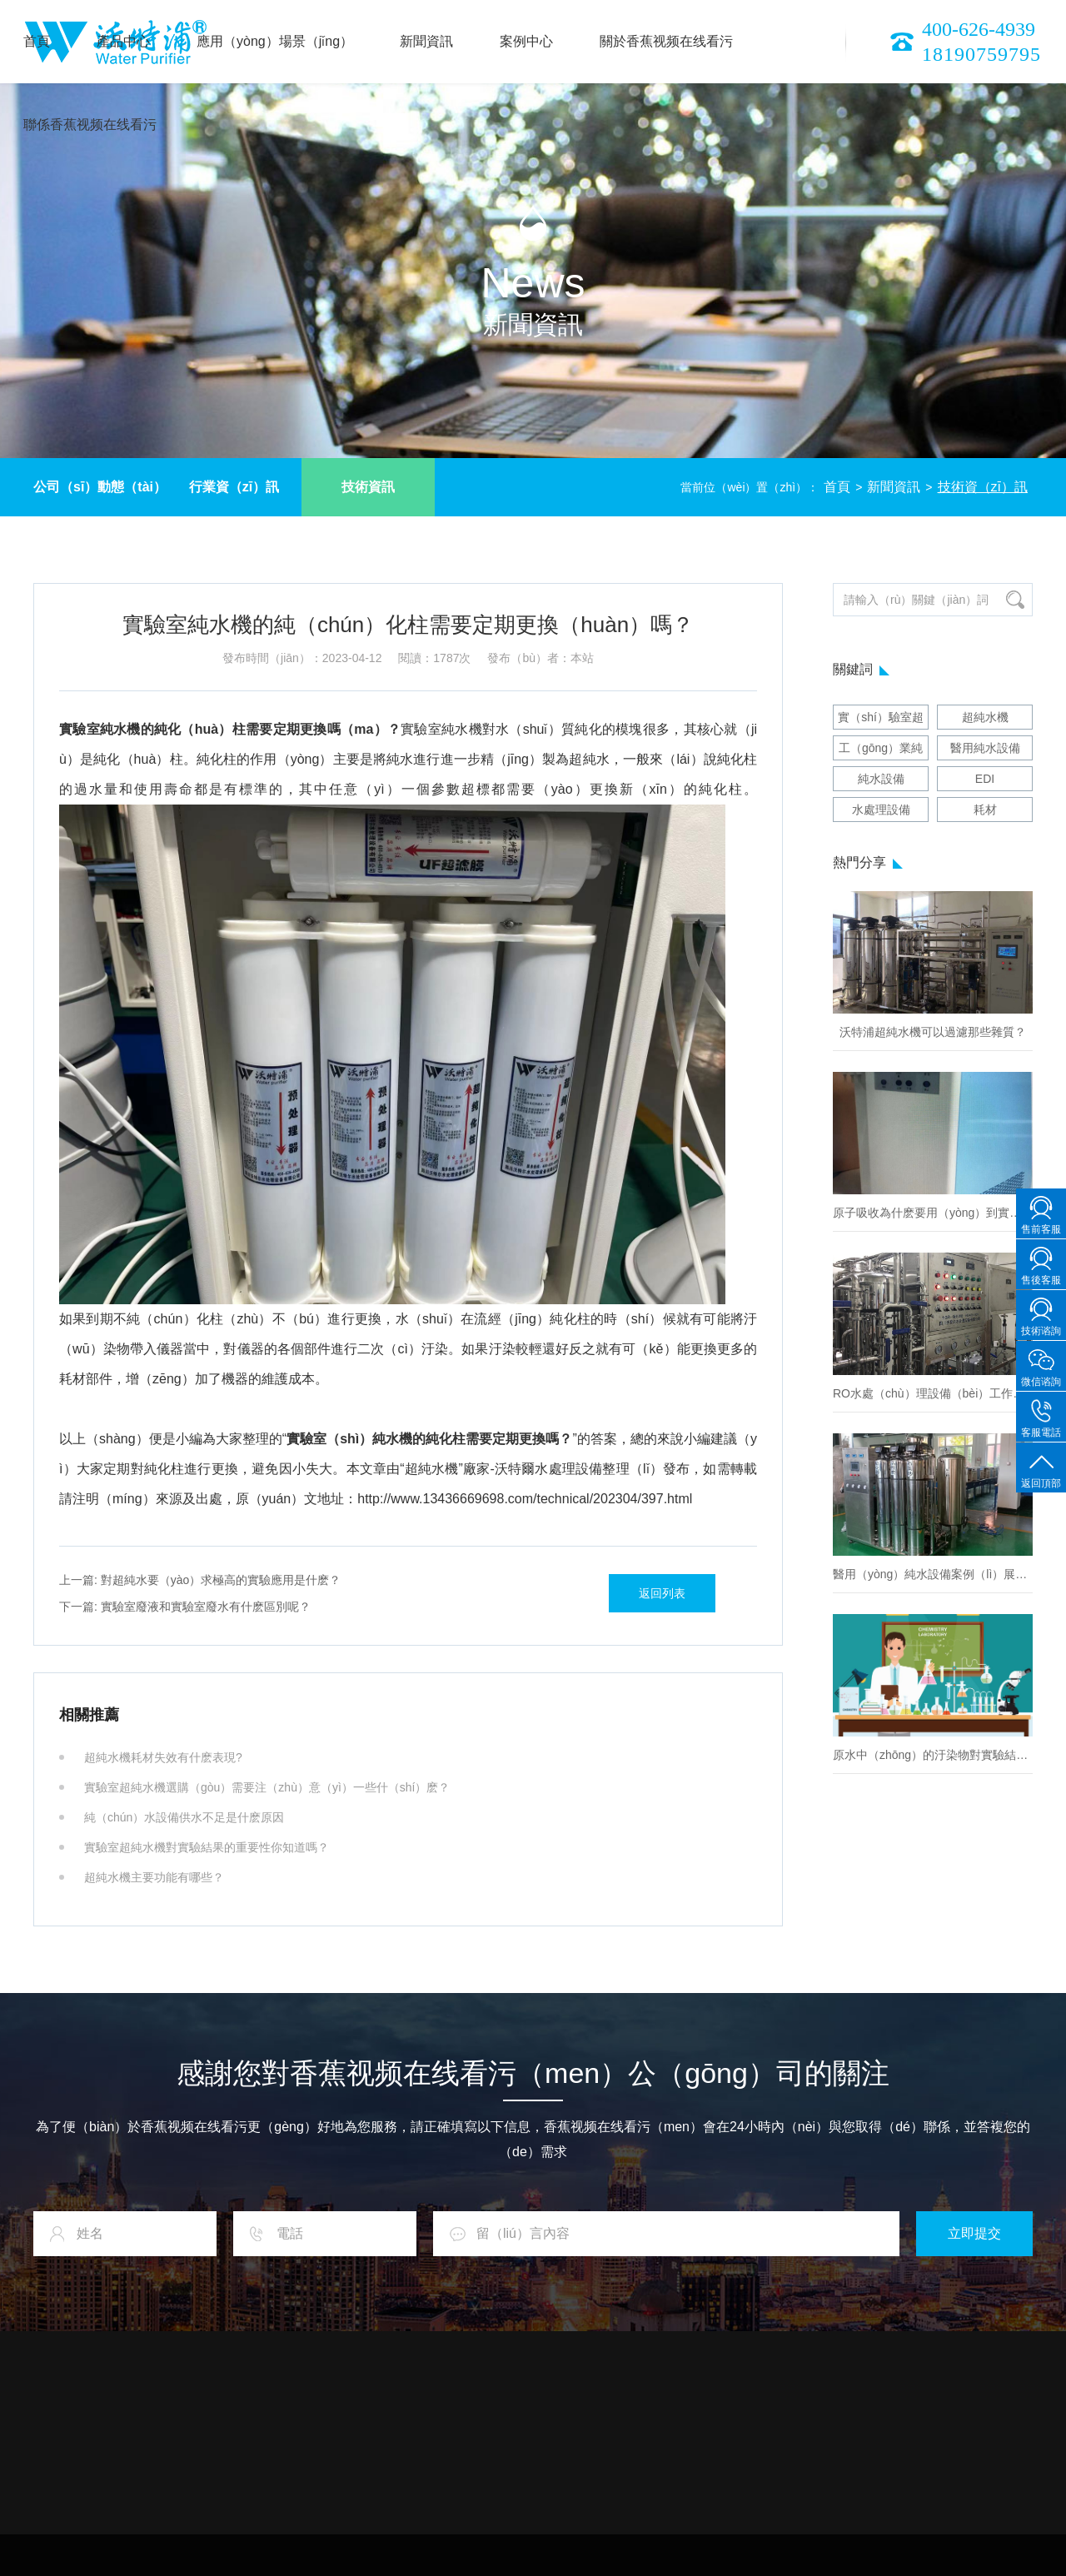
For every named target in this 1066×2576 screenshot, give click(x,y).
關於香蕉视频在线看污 (666, 41)
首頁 (36, 41)
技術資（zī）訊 (983, 487)
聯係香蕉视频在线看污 (90, 124)
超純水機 (985, 717)
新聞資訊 (426, 41)
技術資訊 (368, 487)
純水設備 (881, 778)
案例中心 (526, 41)
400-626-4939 (978, 29)
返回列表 (662, 1593)
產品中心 (123, 41)
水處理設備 (881, 809)
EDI (984, 778)
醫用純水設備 (985, 748)
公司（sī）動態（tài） (100, 487)
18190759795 (981, 54)
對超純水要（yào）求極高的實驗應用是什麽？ (200, 1580)
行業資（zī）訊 (234, 487)
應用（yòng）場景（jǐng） (275, 41)
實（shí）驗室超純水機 (881, 720)
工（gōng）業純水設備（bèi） (881, 750)
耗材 (985, 809)
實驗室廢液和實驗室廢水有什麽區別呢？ (185, 1606)
